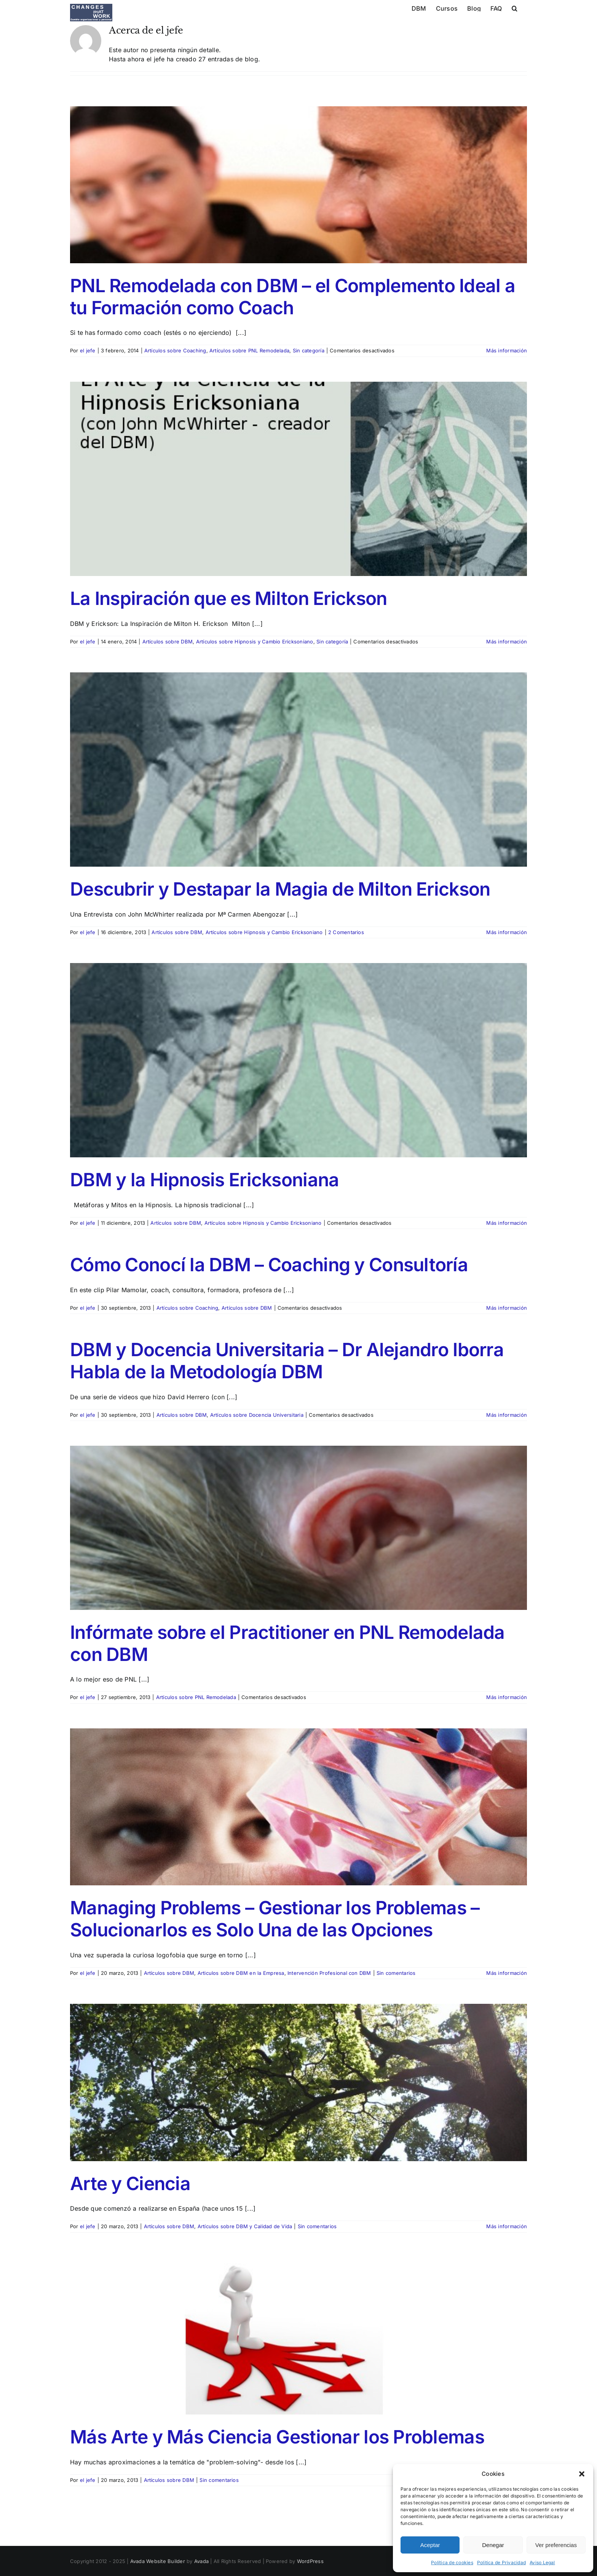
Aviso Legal (542, 2562)
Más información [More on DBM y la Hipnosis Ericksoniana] (506, 1223)
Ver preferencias (556, 2545)
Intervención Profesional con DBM (329, 1973)
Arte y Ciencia (130, 2183)
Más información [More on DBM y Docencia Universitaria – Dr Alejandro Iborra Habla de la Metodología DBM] (506, 1415)
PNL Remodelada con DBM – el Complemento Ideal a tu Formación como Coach (292, 296)
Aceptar (430, 2545)
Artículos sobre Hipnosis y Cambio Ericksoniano (254, 641)
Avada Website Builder (157, 2561)
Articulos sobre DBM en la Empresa (241, 1973)
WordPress (310, 2561)
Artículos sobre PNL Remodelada (249, 350)
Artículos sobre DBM (167, 641)
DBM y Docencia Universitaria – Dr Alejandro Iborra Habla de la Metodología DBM (287, 1360)
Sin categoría (308, 350)
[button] (582, 2474)
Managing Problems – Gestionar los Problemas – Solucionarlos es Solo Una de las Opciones (275, 1918)
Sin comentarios (396, 1973)
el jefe (88, 350)
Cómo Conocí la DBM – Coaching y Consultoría (269, 1264)
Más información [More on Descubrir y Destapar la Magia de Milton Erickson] (506, 932)
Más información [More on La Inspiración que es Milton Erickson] (506, 641)
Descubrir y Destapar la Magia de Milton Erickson (280, 889)
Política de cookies (452, 2562)
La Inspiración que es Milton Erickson (228, 598)
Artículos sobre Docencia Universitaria (256, 1415)
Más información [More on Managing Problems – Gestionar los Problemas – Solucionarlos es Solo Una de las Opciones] (506, 1973)
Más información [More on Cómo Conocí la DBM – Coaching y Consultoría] (506, 1308)
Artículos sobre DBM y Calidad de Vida (245, 2226)
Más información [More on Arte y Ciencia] (506, 2226)
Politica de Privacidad (501, 2562)
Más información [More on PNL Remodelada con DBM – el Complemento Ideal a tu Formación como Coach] (506, 350)
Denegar (493, 2545)
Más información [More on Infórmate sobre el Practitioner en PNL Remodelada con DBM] (506, 1697)
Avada (201, 2561)
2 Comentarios (346, 932)
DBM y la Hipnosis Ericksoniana (204, 1179)
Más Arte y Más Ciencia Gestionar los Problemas (277, 2437)
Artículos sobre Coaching (175, 350)
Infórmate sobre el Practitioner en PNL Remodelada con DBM (287, 1643)
